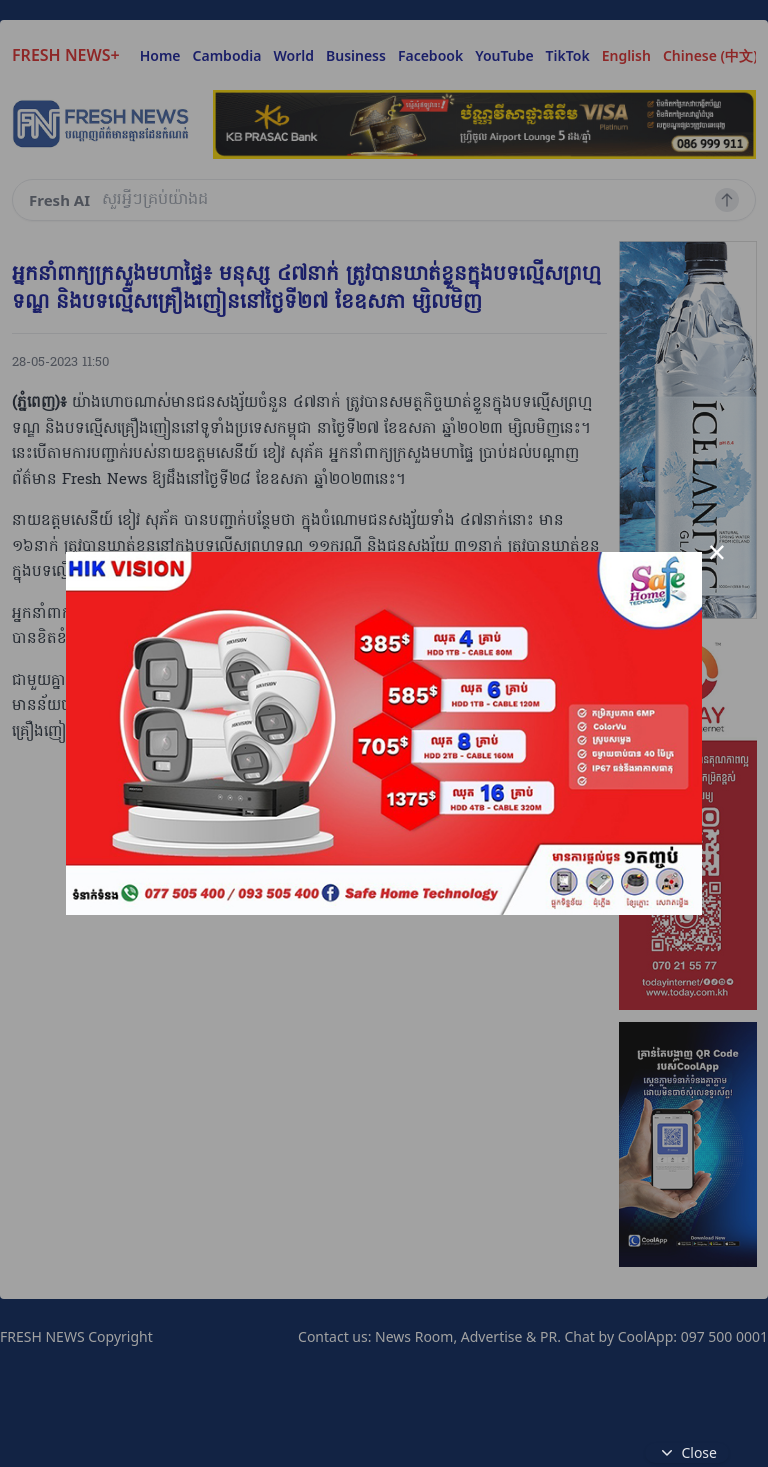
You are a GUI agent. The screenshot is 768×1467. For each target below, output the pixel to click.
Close (687, 1453)
